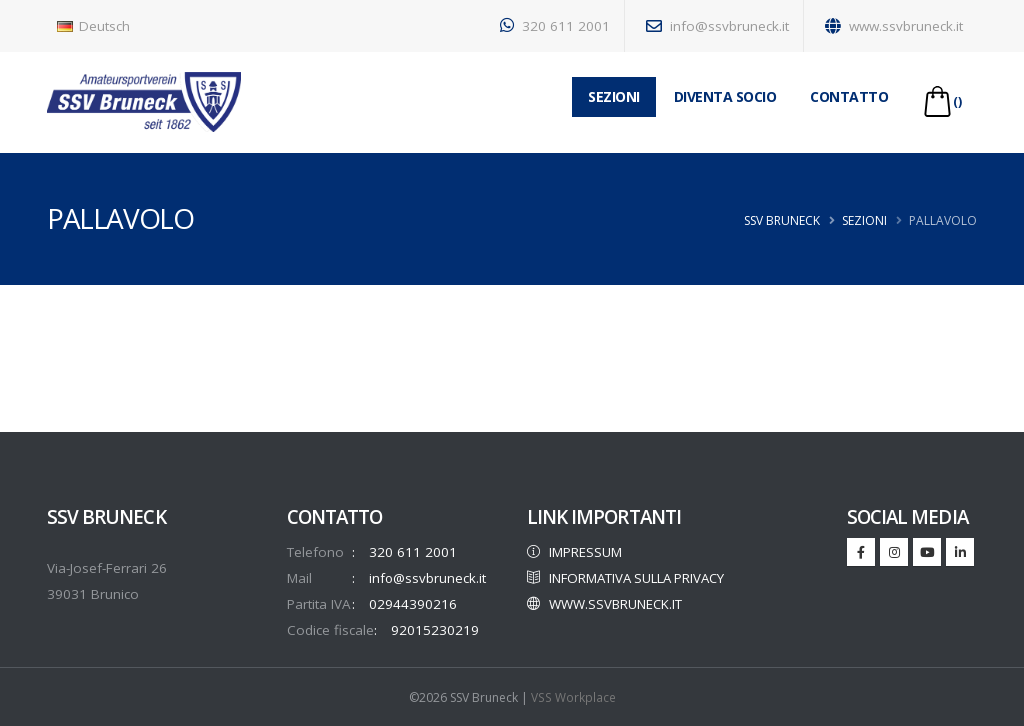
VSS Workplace (573, 696)
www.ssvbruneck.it (894, 26)
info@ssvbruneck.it (717, 26)
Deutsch (93, 26)
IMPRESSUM (576, 552)
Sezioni (864, 220)
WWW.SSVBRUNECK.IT (607, 630)
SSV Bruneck (782, 220)
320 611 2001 (555, 26)
